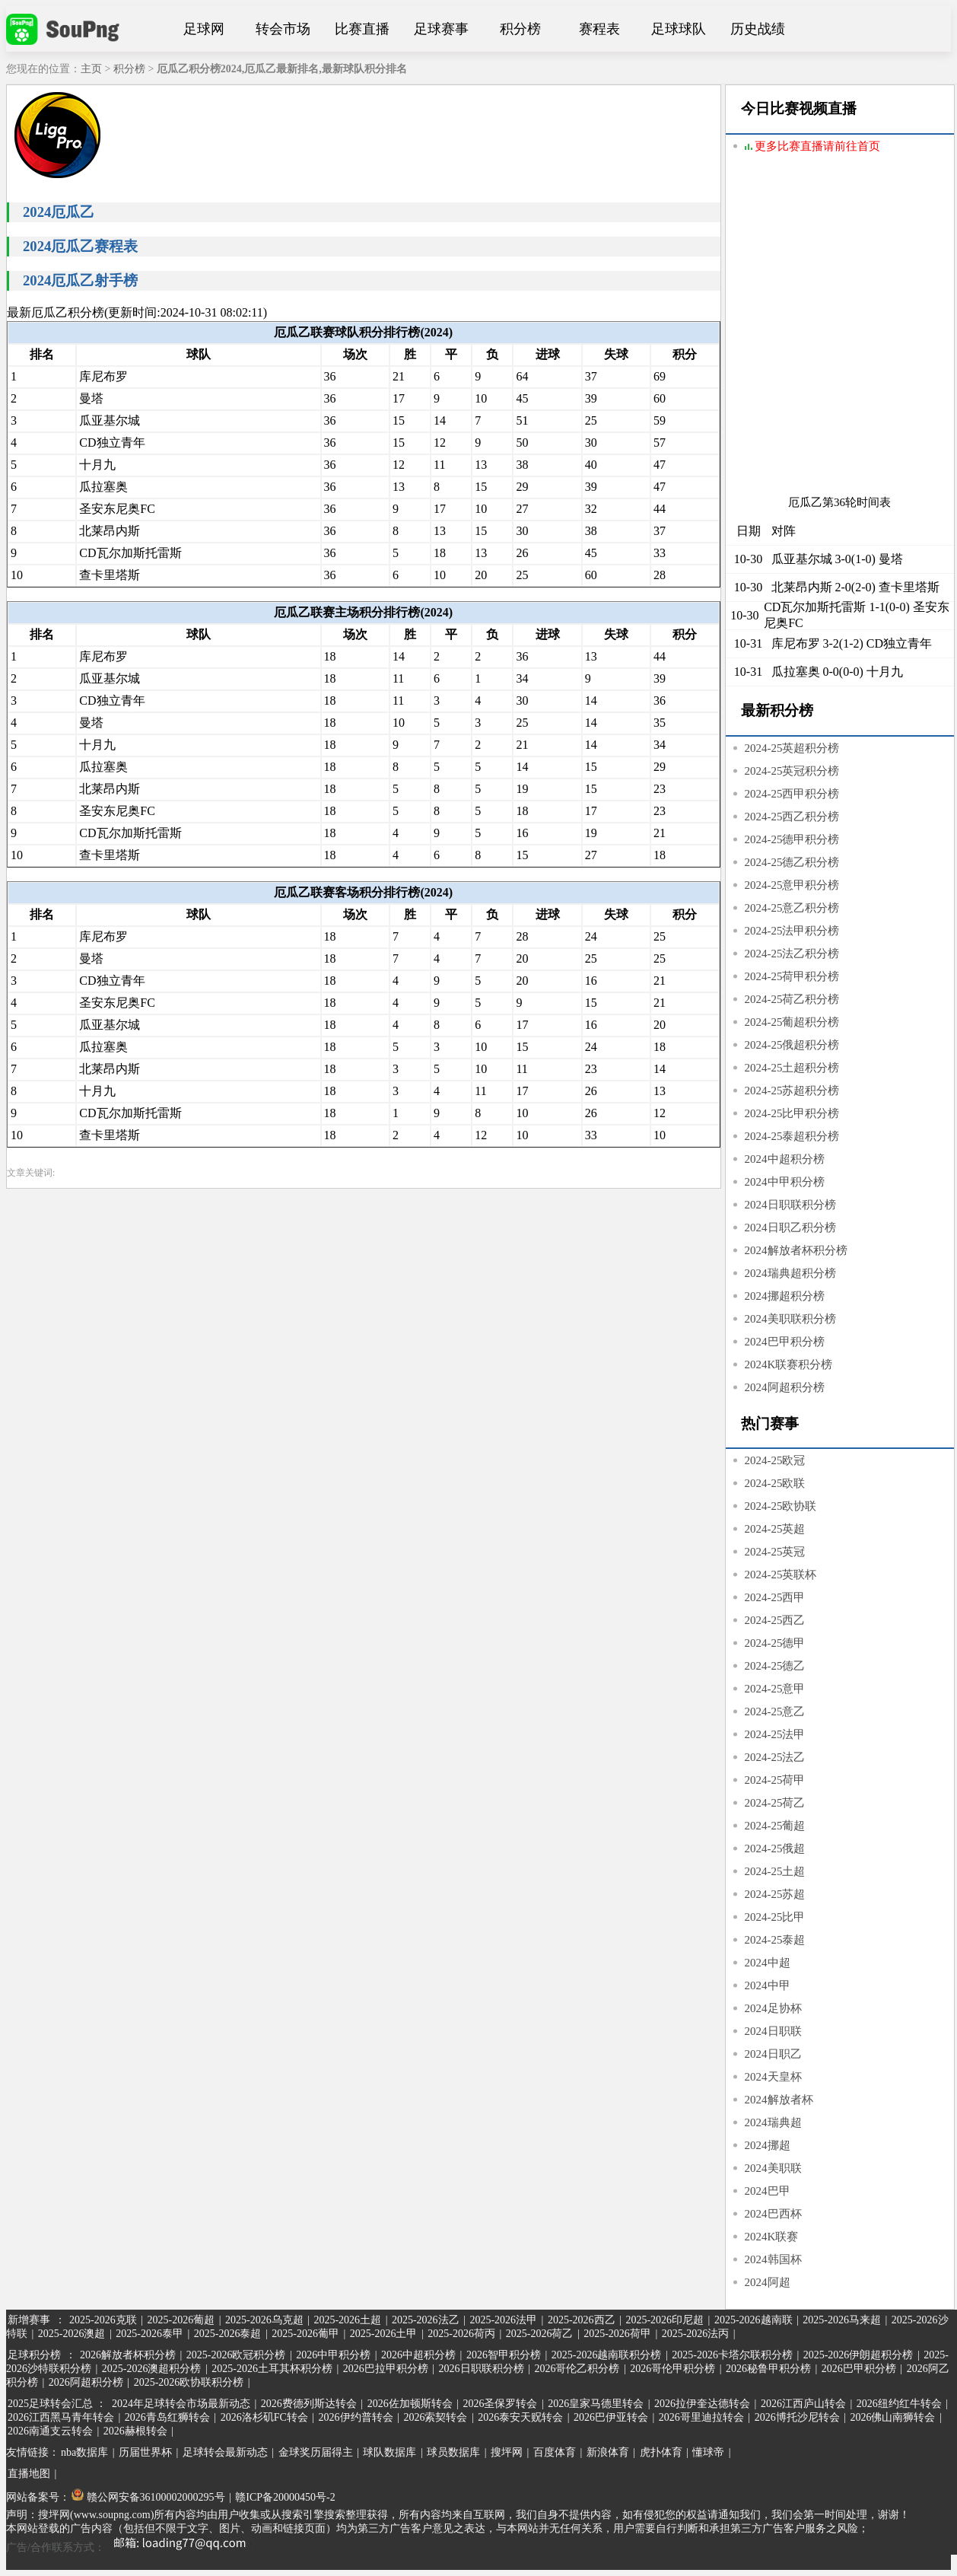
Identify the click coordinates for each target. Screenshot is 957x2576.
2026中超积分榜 (418, 2355)
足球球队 (678, 29)
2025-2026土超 (347, 2320)
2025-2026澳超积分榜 (152, 2368)
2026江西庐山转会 (803, 2403)
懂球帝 (708, 2452)
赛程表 (599, 29)
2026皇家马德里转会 (596, 2403)
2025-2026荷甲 (617, 2333)
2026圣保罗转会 (500, 2403)
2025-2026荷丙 (461, 2333)
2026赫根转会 (135, 2431)
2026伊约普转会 (356, 2417)
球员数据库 (453, 2452)
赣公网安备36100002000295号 (148, 2497)
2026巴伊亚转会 (611, 2417)
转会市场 (283, 29)
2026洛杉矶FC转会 (264, 2417)
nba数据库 (84, 2452)
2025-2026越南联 (753, 2320)
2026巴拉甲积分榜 (385, 2368)
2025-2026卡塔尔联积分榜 (732, 2355)
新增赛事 (29, 2320)
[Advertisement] (161, 334)
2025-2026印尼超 (664, 2320)
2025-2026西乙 (581, 2320)
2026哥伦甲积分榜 (672, 2368)
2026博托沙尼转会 (797, 2417)
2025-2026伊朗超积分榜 (858, 2355)
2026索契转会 (435, 2417)
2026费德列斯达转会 (309, 2403)
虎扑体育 (661, 2452)
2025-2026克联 (103, 2320)
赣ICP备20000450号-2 (285, 2497)
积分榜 (520, 29)
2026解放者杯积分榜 (128, 2355)
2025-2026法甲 (503, 2320)
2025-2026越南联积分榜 (607, 2355)
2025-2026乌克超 (264, 2320)
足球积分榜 (34, 2355)
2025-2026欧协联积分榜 (189, 2382)
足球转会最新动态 (225, 2452)
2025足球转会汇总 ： (58, 2403)
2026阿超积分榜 (86, 2382)
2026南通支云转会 (50, 2431)
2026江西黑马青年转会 (61, 2417)
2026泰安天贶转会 (520, 2417)
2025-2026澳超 (72, 2333)
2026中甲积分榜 (333, 2355)
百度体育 (554, 2452)
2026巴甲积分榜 (859, 2368)
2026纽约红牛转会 (899, 2403)
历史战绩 (757, 29)
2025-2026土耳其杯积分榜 (271, 2368)
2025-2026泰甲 (149, 2333)
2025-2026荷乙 (540, 2333)
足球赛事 (441, 29)
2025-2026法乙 (425, 2320)
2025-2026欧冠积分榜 (236, 2355)
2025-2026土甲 (384, 2333)
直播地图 (29, 2473)
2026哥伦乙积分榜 (576, 2368)
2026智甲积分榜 (503, 2355)
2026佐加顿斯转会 (410, 2403)
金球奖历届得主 (315, 2452)
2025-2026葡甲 (305, 2333)
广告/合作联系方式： (131, 2547)
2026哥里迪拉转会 (701, 2417)
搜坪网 (507, 2452)
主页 (91, 69)
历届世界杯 (145, 2452)
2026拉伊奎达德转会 (702, 2403)
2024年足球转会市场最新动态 (181, 2403)
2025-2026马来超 (842, 2320)
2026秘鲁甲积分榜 (768, 2368)
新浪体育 (608, 2452)
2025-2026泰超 (228, 2333)
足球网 (203, 29)
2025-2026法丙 (696, 2333)
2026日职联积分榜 (481, 2368)
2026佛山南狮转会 (892, 2417)
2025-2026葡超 (181, 2320)
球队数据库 (389, 2452)
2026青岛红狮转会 (167, 2417)
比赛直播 (362, 29)
